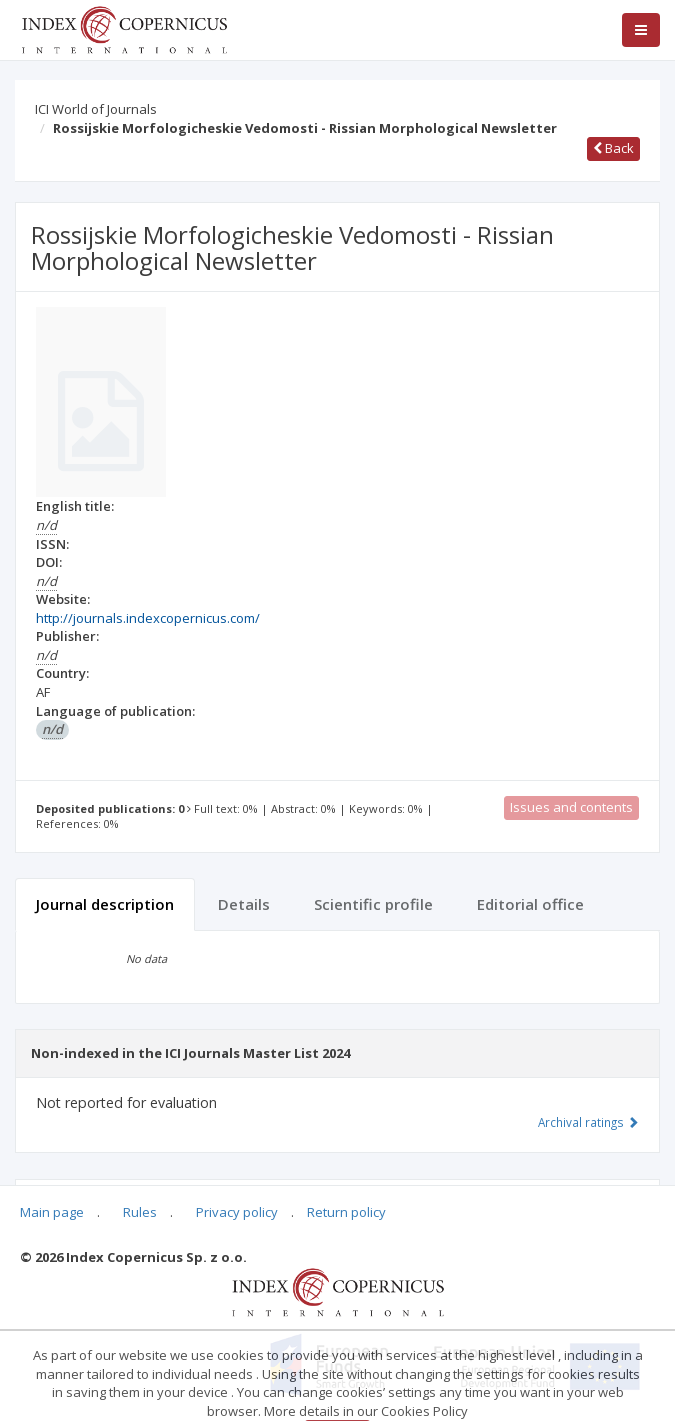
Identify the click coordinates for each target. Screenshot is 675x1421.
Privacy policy (237, 1212)
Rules (140, 1212)
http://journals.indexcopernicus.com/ (148, 618)
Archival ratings (588, 1122)
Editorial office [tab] (530, 904)
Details (244, 904)
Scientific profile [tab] (373, 904)
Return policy (346, 1212)
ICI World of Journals (96, 109)
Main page (52, 1212)
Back (613, 148)
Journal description (105, 904)
